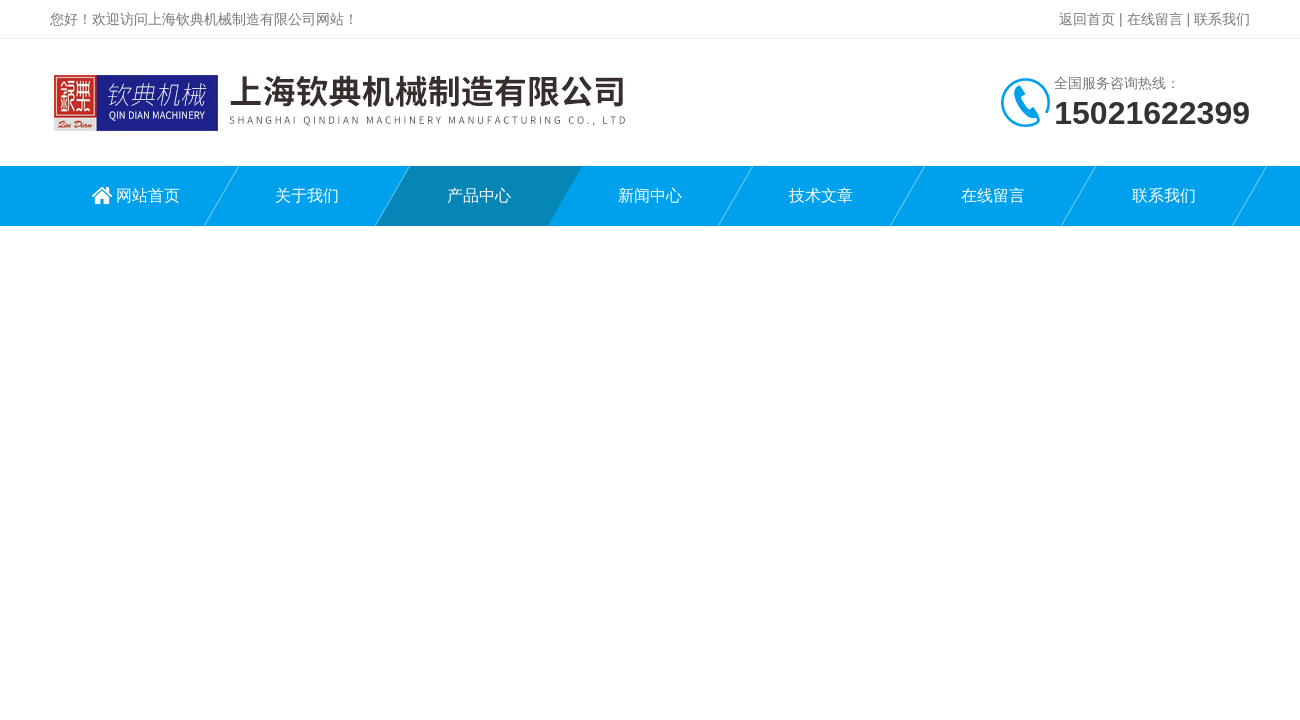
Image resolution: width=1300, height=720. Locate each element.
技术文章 (821, 195)
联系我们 (1222, 19)
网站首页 (148, 195)
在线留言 (1155, 19)
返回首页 (1087, 19)
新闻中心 (650, 195)
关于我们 (307, 195)
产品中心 (479, 195)
